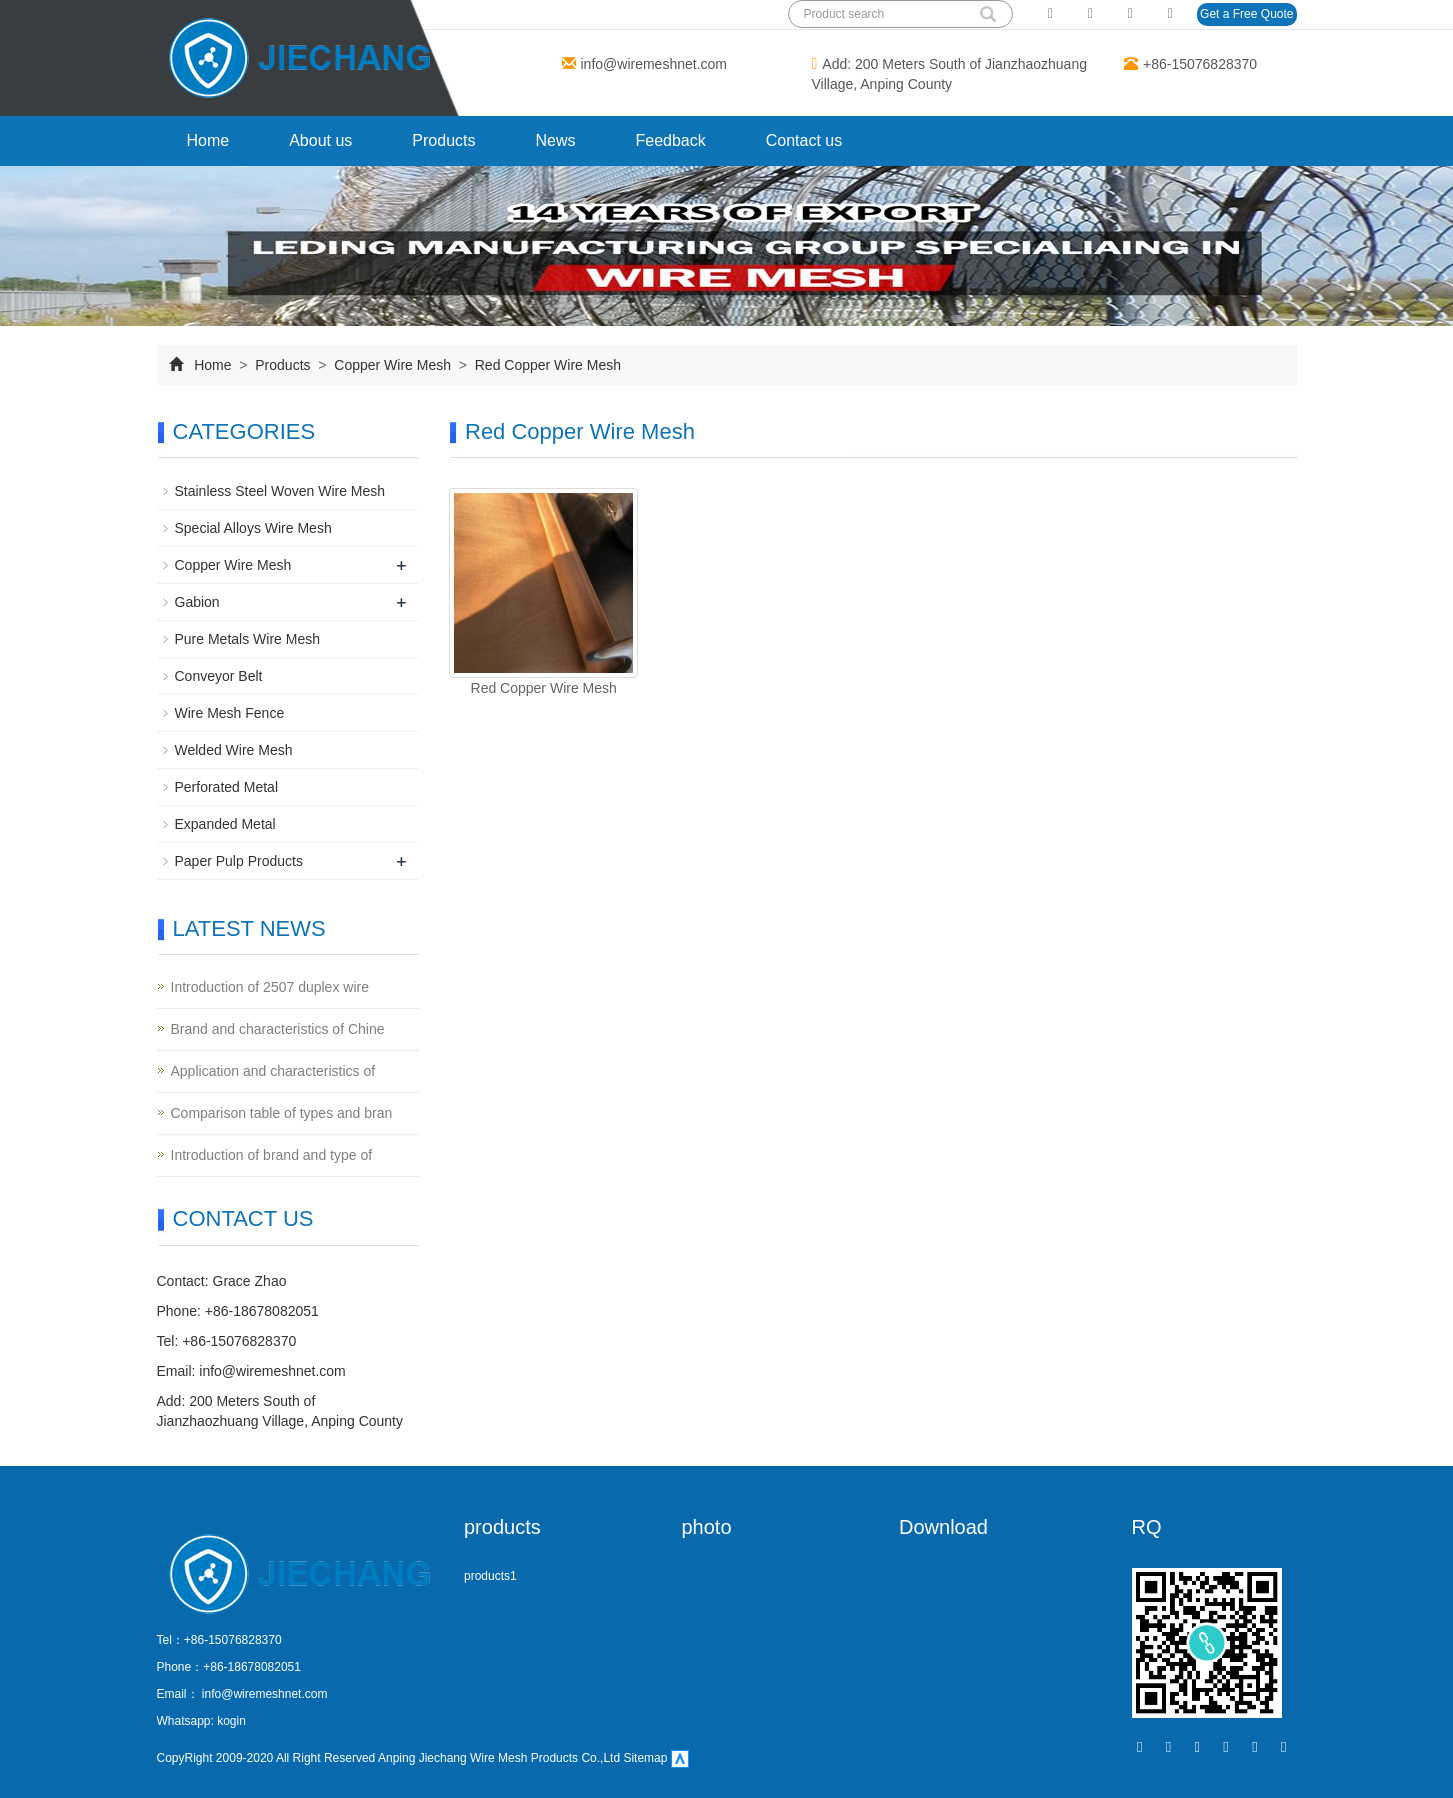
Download (943, 1527)
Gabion (197, 602)
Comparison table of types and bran (282, 1113)
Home (208, 140)
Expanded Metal (225, 824)
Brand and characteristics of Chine (278, 1029)
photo (707, 1527)
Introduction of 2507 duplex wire (270, 987)
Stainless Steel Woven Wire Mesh (280, 491)
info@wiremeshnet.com (654, 64)
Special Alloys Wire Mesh (253, 528)
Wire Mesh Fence (230, 713)
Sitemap (645, 1758)
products (502, 1527)
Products (443, 140)
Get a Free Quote (1246, 14)
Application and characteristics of (273, 1071)
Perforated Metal (227, 787)
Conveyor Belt (219, 676)
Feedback (671, 140)
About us (320, 140)
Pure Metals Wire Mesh (247, 639)
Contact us (804, 140)
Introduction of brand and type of (272, 1155)
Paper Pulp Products (239, 861)
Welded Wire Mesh (234, 750)
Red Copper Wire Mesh (546, 365)
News (555, 140)
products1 (490, 1576)
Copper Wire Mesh (392, 365)
